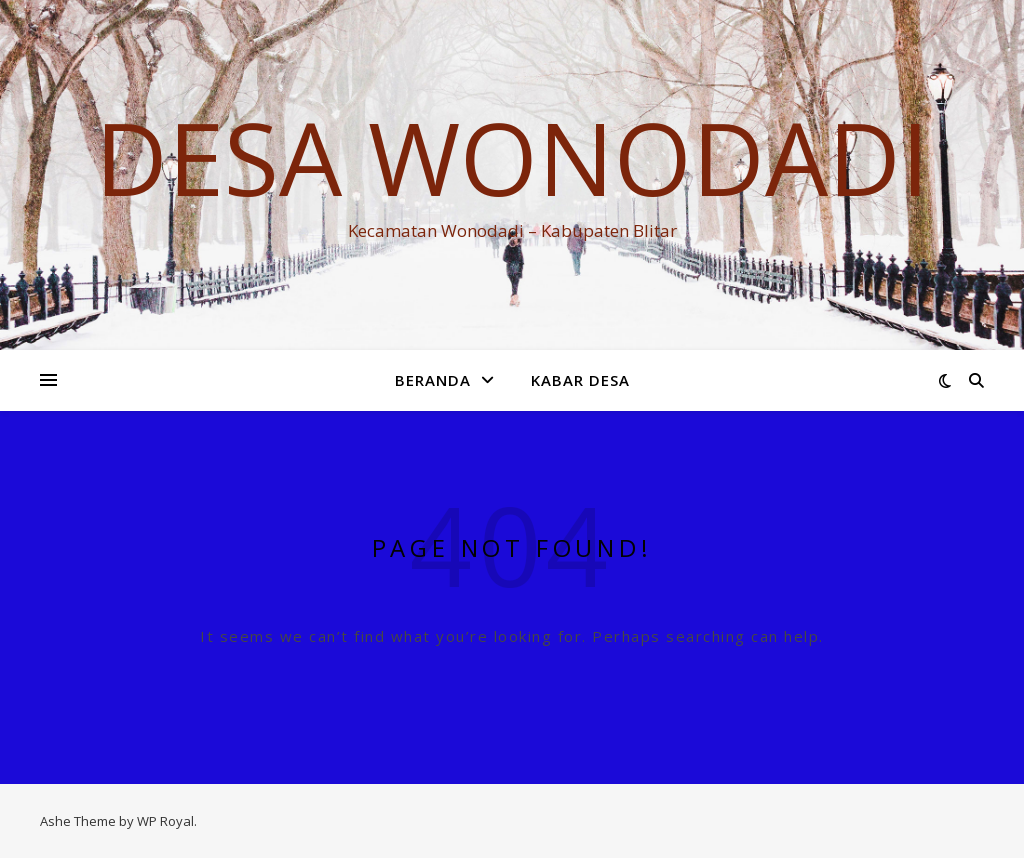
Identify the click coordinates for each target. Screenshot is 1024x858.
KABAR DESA (580, 380)
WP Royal (165, 821)
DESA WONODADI (512, 157)
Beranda (433, 380)
